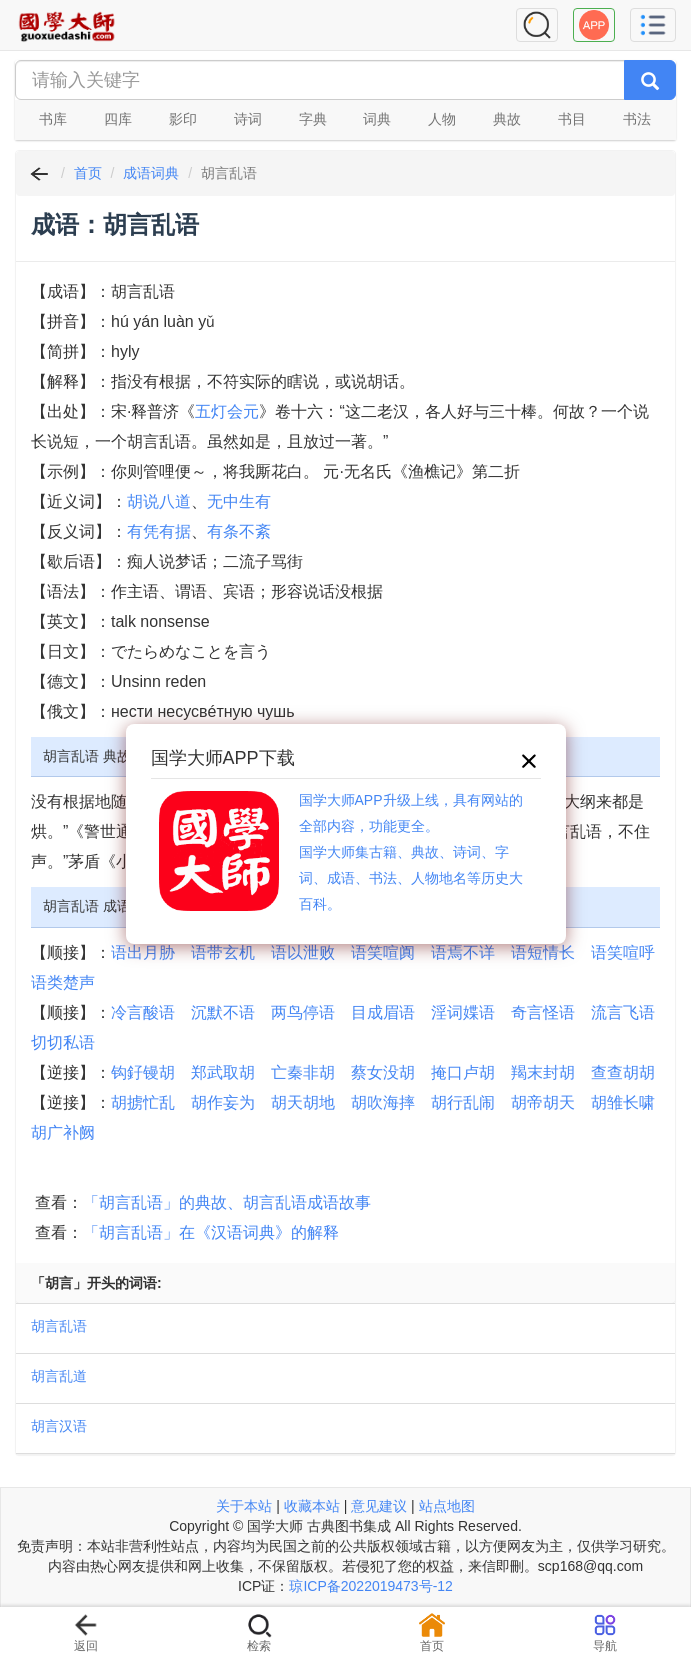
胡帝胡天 (543, 1102)
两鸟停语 (303, 1012)
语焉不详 (463, 952)
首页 (88, 173)
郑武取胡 (223, 1072)
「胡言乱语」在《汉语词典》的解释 (211, 1232)
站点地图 (447, 1506)
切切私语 (63, 1042)
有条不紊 (239, 531)
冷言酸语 (143, 1012)
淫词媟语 (463, 1012)
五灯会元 (227, 411)
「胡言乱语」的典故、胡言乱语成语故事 (227, 1202)
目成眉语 (383, 1012)
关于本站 (244, 1506)
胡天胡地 (303, 1102)
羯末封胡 (543, 1072)
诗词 (248, 119)
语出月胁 (143, 952)
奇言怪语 (543, 1012)
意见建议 (379, 1506)
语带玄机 (223, 952)
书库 (53, 119)
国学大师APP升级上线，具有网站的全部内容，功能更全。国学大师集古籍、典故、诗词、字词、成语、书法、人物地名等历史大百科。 (411, 852)
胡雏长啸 (623, 1102)
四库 (118, 119)
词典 (377, 119)
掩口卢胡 (463, 1072)
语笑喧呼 (623, 952)
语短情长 (543, 952)
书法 (637, 119)
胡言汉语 (59, 1426)
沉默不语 (223, 1012)
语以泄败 (303, 952)
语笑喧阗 (383, 952)
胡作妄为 (223, 1102)
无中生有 (239, 501)
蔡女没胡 (383, 1072)
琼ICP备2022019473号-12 (370, 1586)
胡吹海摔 (383, 1102)
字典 (313, 119)
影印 (183, 119)
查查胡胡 (623, 1072)
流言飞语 (623, 1012)
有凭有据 (159, 531)
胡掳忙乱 (143, 1102)
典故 (507, 119)
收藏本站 (312, 1506)
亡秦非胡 (303, 1072)
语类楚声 (63, 982)
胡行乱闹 (463, 1102)
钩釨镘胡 (143, 1072)
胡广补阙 (63, 1132)
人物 (442, 119)
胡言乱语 (59, 1326)
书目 (572, 119)
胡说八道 (159, 501)
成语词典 (151, 173)
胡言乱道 (59, 1376)
